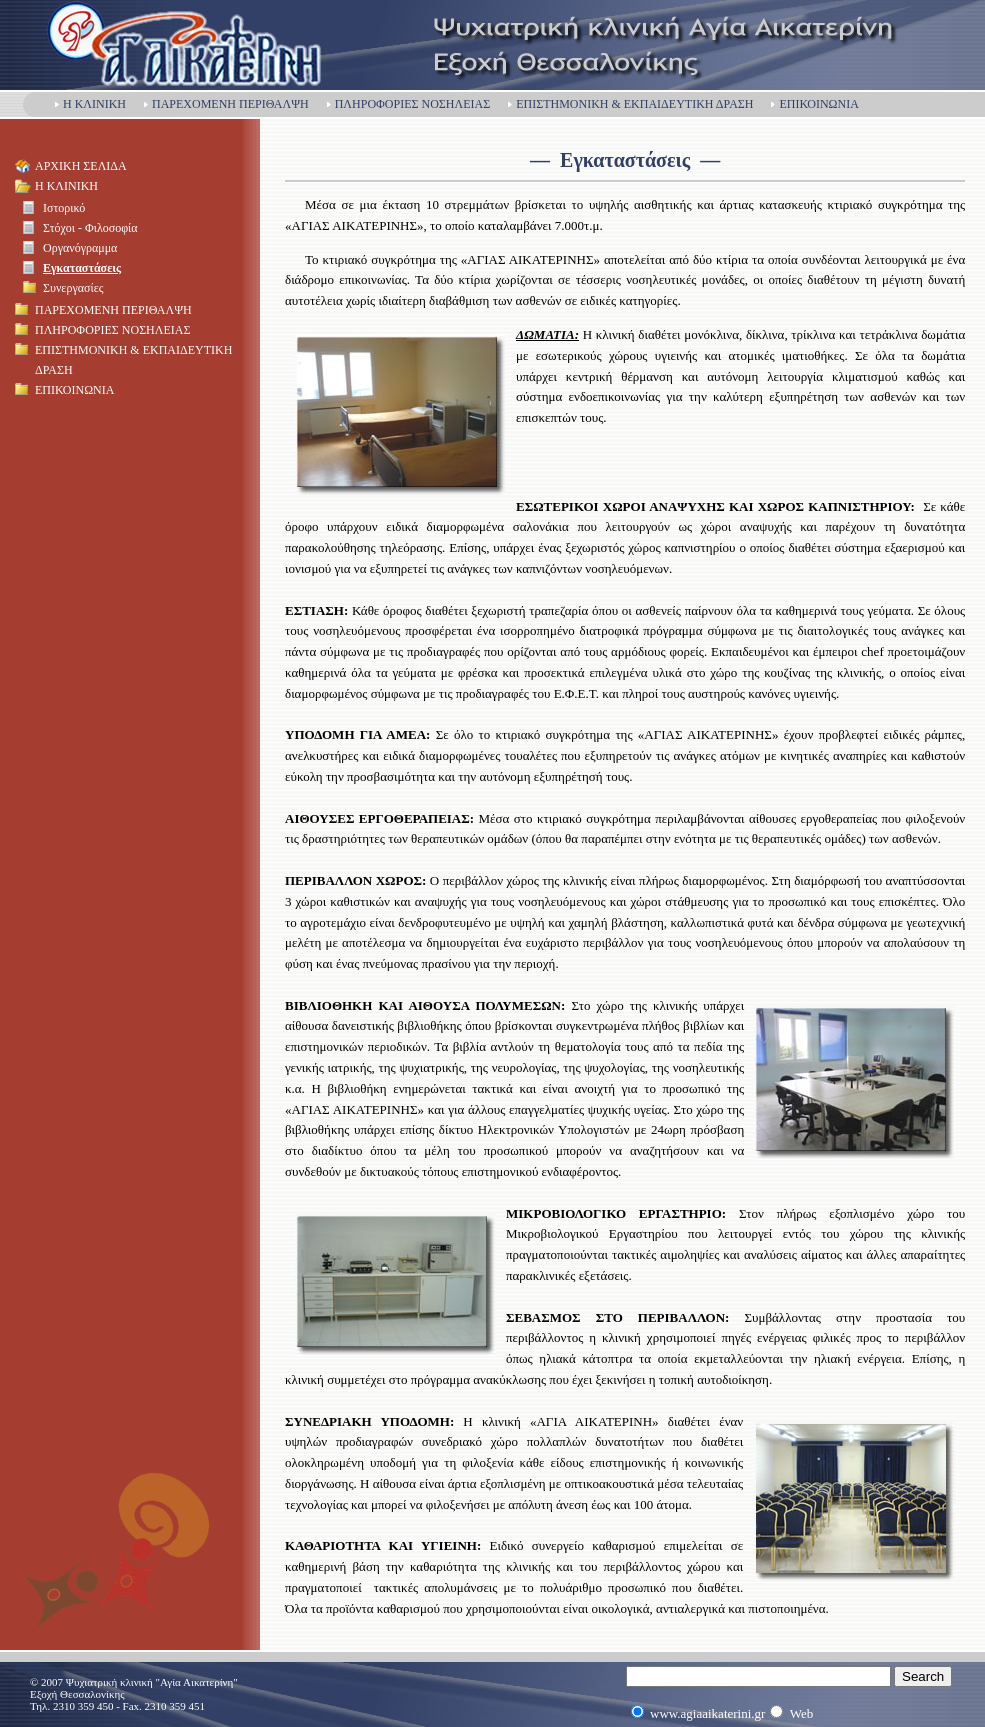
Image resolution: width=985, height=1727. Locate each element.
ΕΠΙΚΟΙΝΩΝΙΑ (813, 104)
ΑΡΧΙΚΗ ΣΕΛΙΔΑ (81, 166)
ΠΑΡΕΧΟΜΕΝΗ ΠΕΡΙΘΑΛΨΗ (225, 104)
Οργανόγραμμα (80, 248)
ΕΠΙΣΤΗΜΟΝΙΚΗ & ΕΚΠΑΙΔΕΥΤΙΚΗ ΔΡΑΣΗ (629, 104)
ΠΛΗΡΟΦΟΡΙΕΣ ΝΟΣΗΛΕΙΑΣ (407, 104)
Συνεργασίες (73, 288)
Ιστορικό (64, 208)
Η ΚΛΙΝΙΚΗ (89, 104)
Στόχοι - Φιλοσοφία (90, 228)
